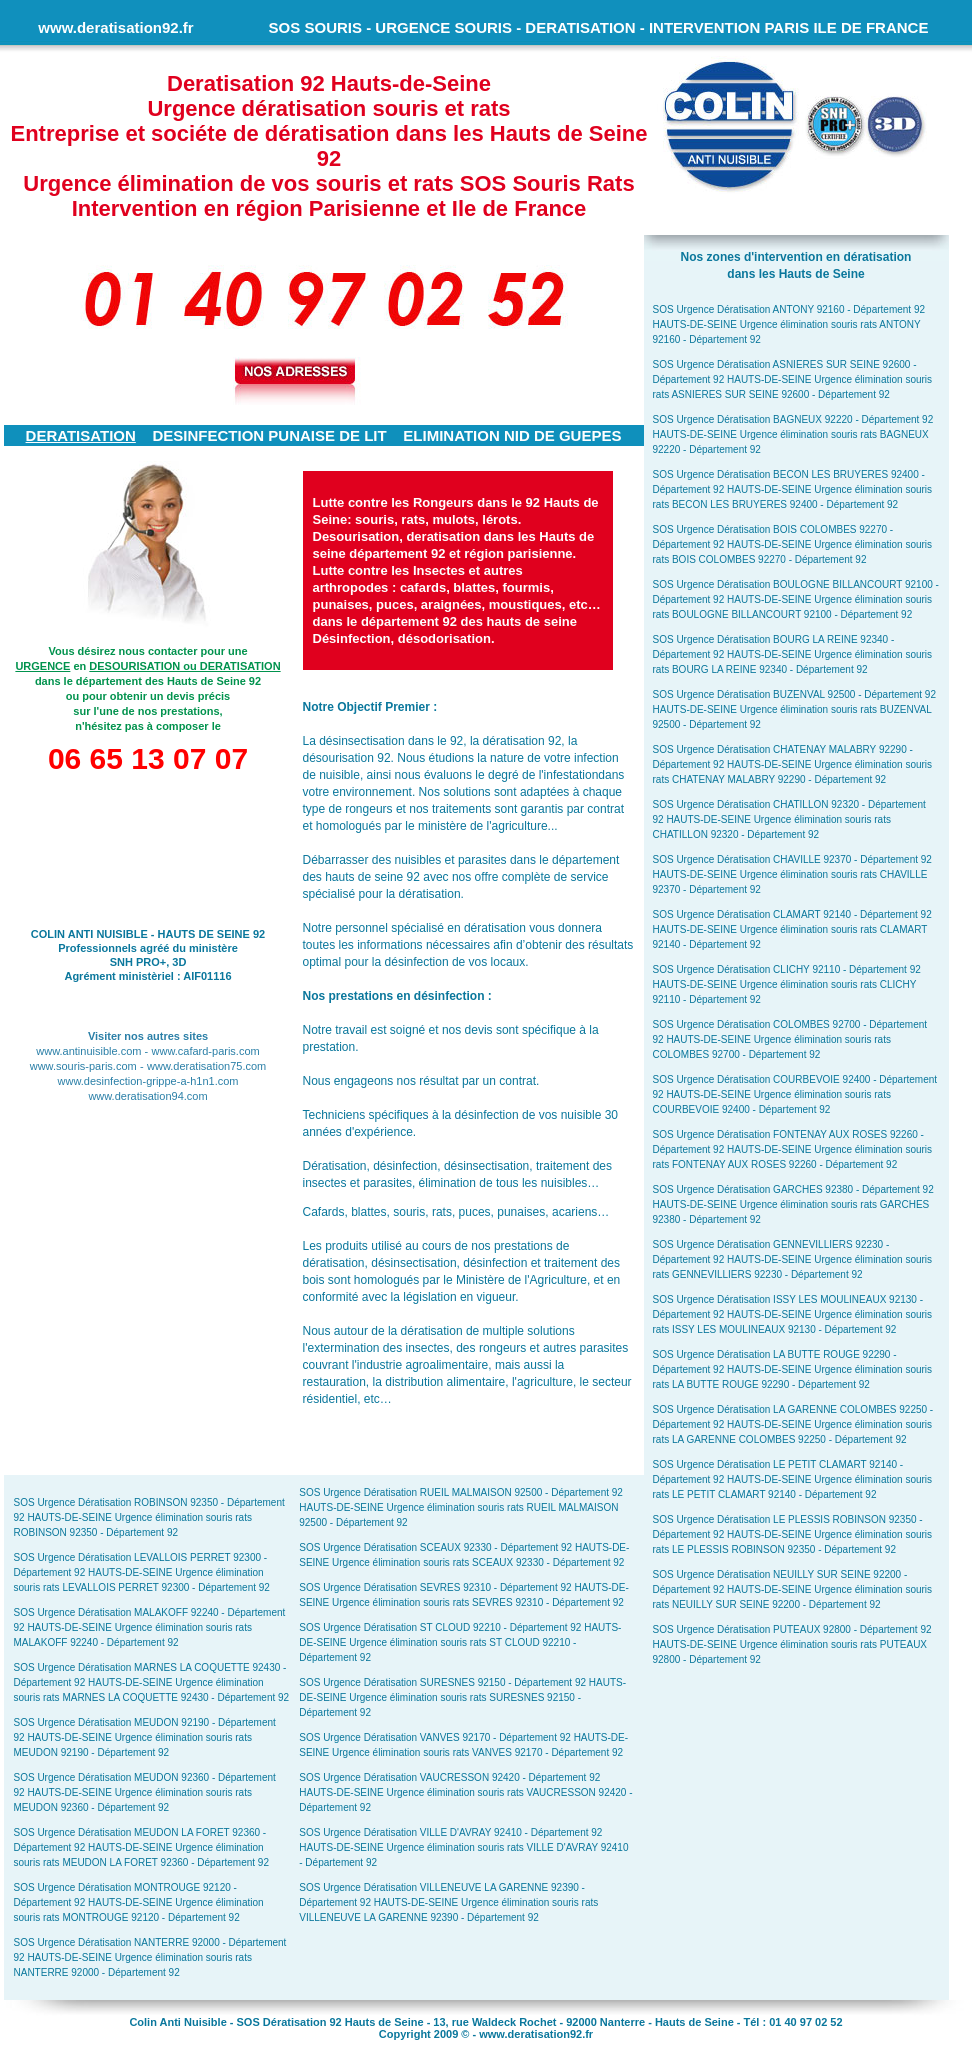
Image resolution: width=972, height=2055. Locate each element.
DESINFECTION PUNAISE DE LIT (270, 435)
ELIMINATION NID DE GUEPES (512, 435)
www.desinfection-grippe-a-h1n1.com (148, 1081)
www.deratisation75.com (206, 1066)
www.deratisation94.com (147, 1096)
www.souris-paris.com (83, 1066)
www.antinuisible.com (88, 1051)
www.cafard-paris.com (206, 1051)
